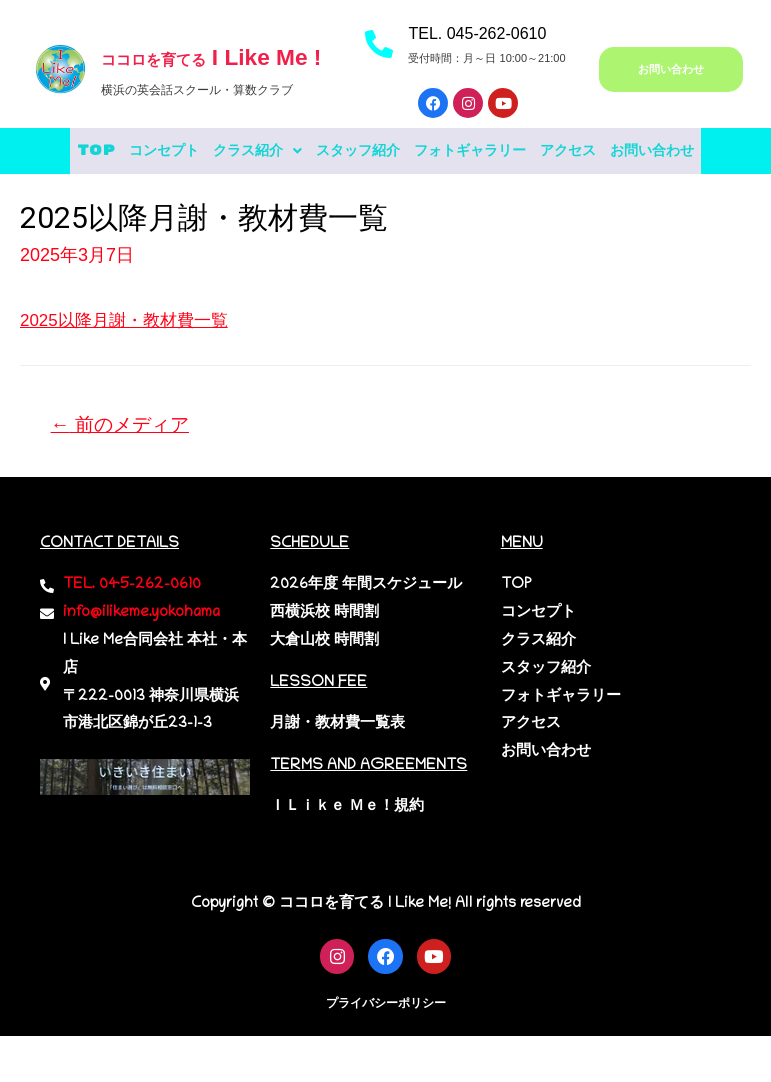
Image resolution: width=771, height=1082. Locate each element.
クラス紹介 (293, 151)
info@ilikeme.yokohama (141, 664)
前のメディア (125, 474)
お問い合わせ (386, 198)
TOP (91, 151)
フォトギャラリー (550, 151)
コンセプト (178, 151)
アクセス (670, 151)
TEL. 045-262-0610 (477, 33)
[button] (293, 151)
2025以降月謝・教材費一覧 (130, 368)
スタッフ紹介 (415, 151)
